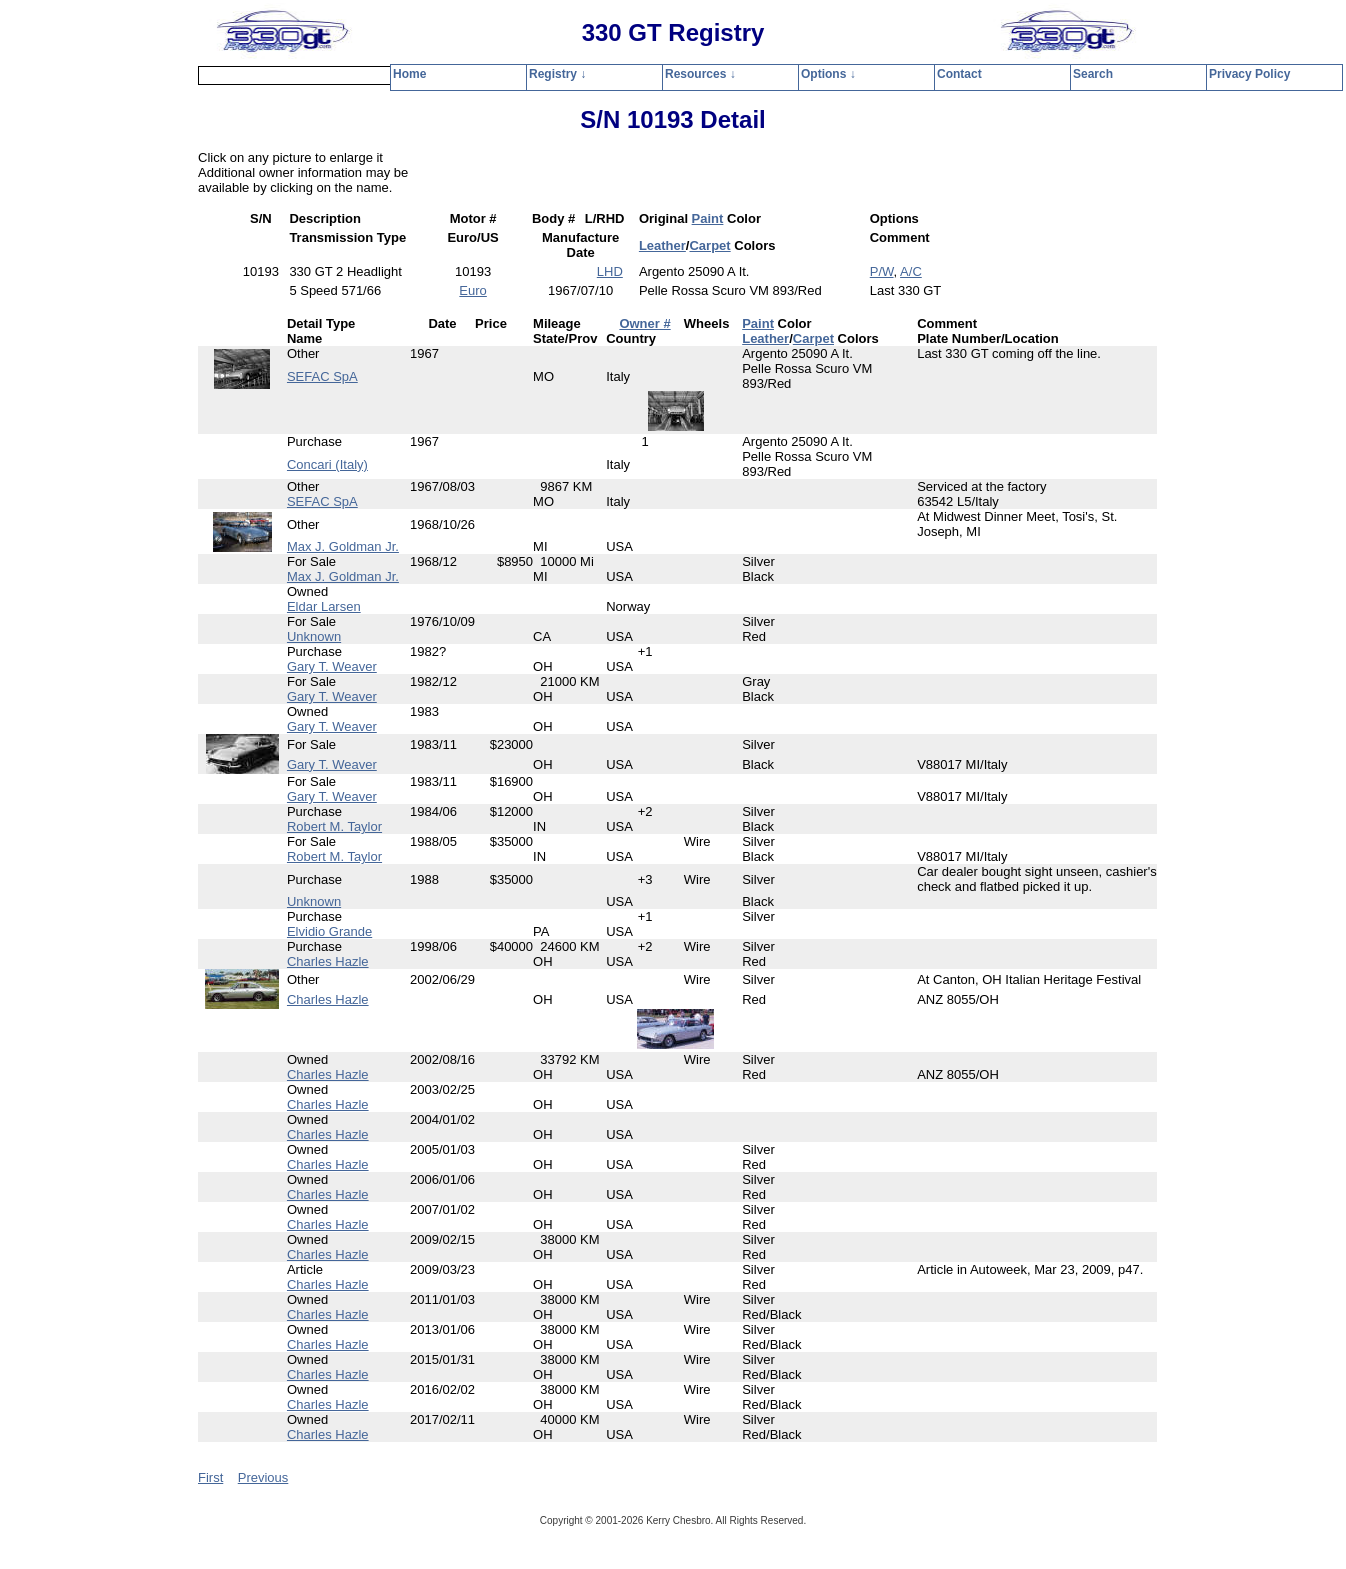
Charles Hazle (328, 961)
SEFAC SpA (322, 376)
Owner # (644, 323)
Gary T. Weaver (332, 666)
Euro (472, 290)
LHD (610, 271)
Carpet (709, 245)
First (210, 1477)
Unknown (314, 636)
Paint (708, 218)
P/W (882, 271)
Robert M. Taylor (334, 826)
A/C (911, 271)
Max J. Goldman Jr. (343, 546)
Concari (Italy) (327, 464)
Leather (662, 245)
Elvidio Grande (329, 931)
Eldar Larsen (324, 606)
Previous (263, 1477)
